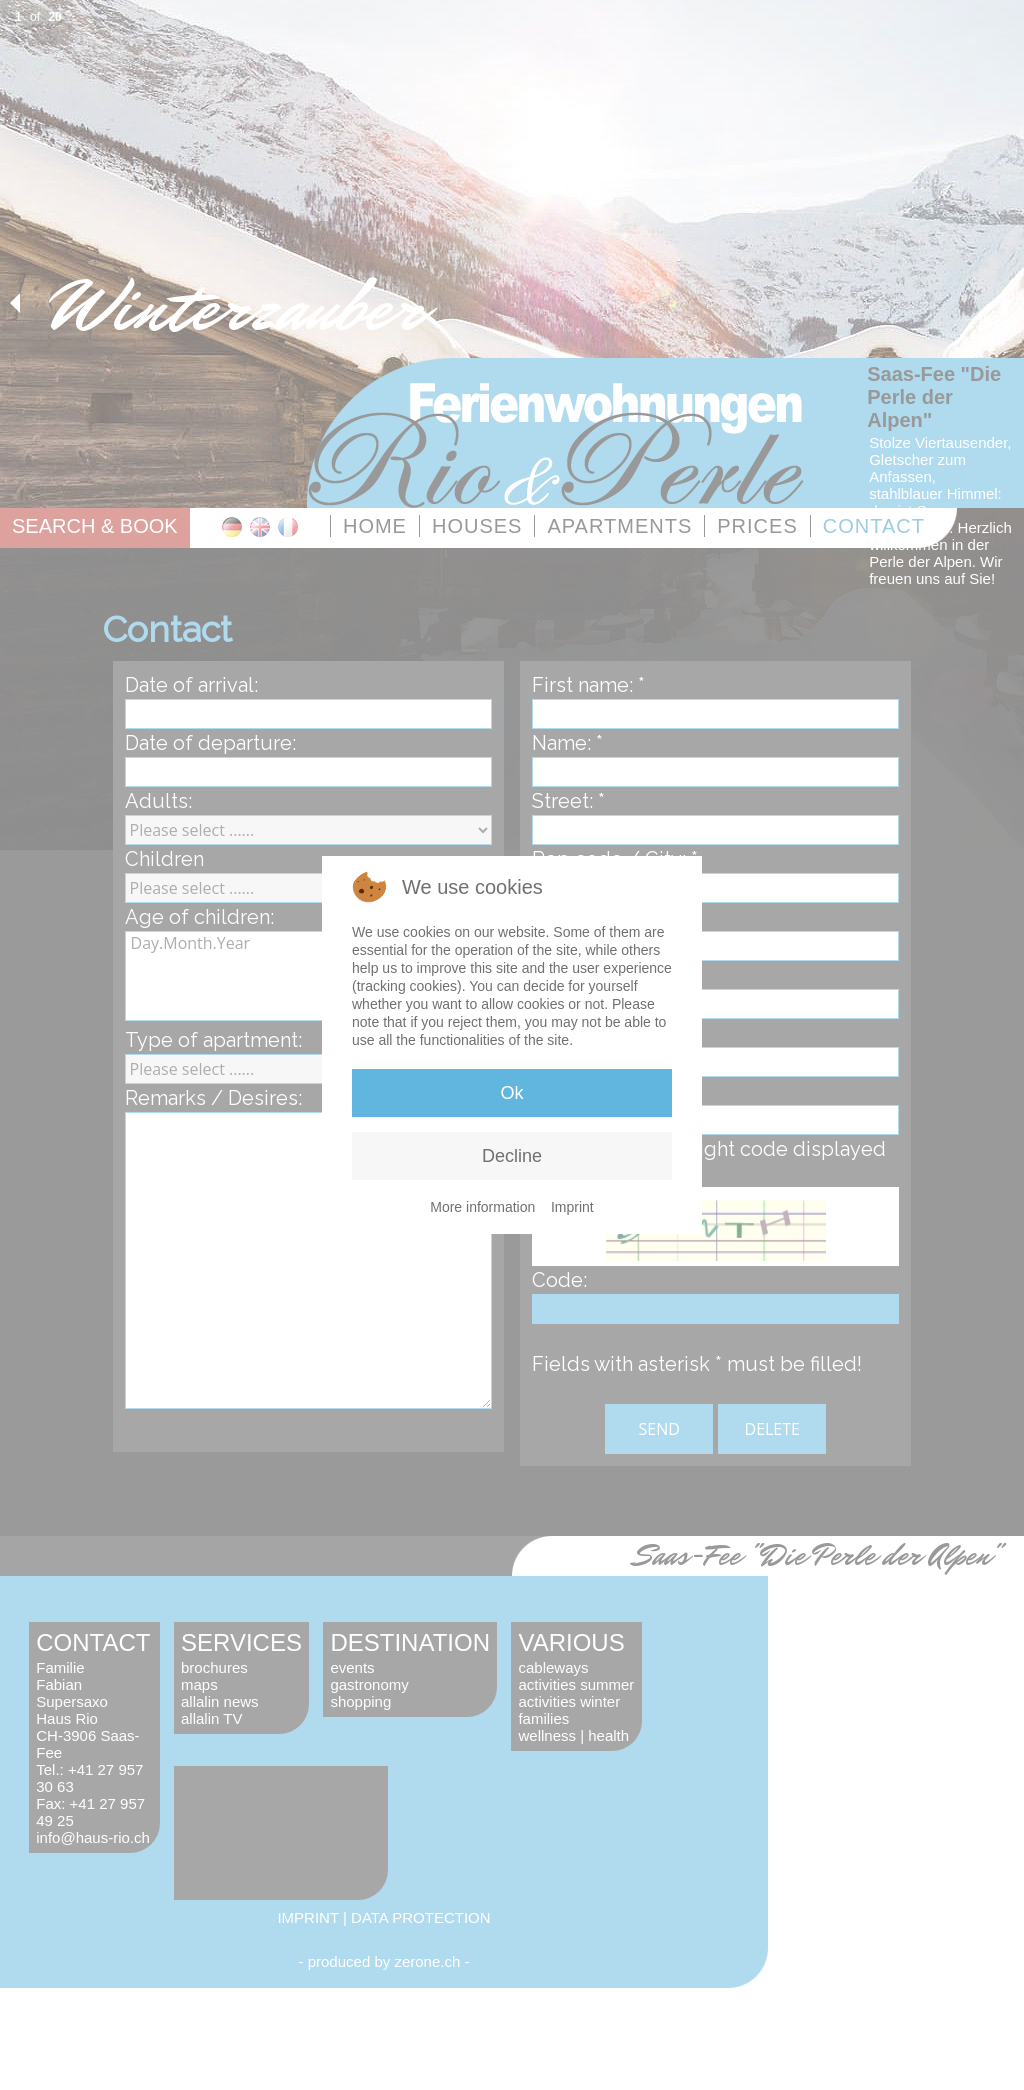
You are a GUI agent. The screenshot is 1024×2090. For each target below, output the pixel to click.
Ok (511, 1093)
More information (482, 1207)
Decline (512, 1156)
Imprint (572, 1207)
